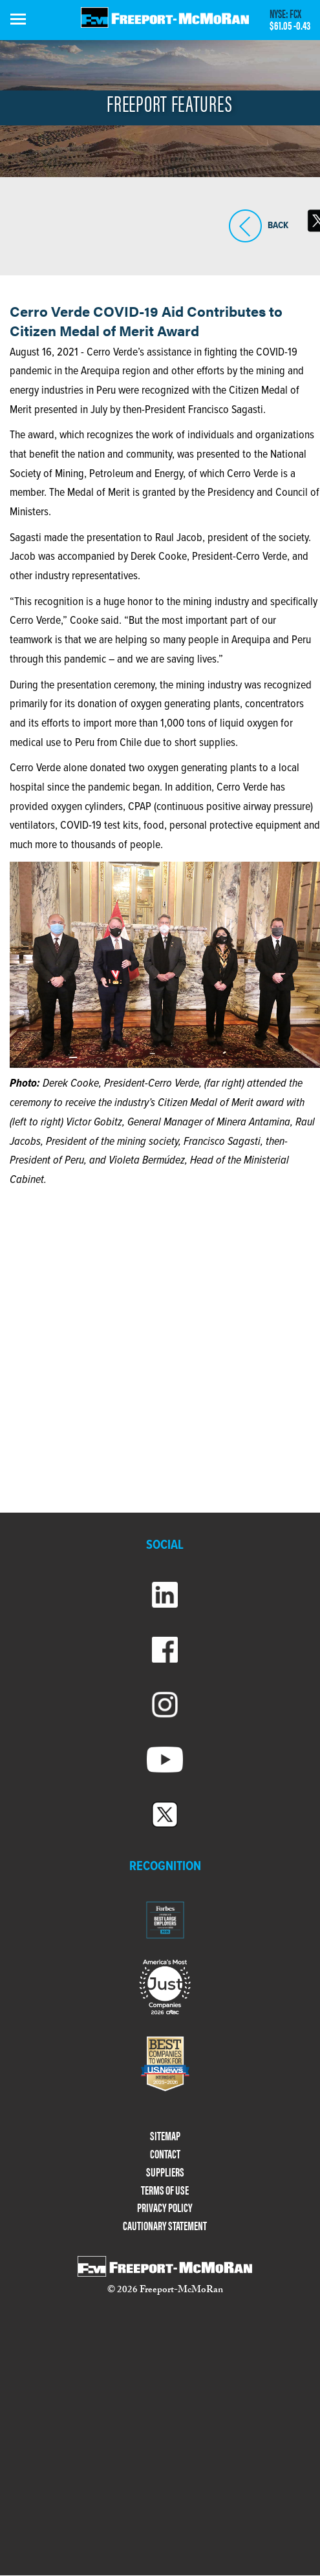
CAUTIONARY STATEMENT (165, 2226)
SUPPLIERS (165, 2172)
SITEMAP (165, 2136)
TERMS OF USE (165, 2190)
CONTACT (165, 2154)
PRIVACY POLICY (165, 2207)
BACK (245, 225)
